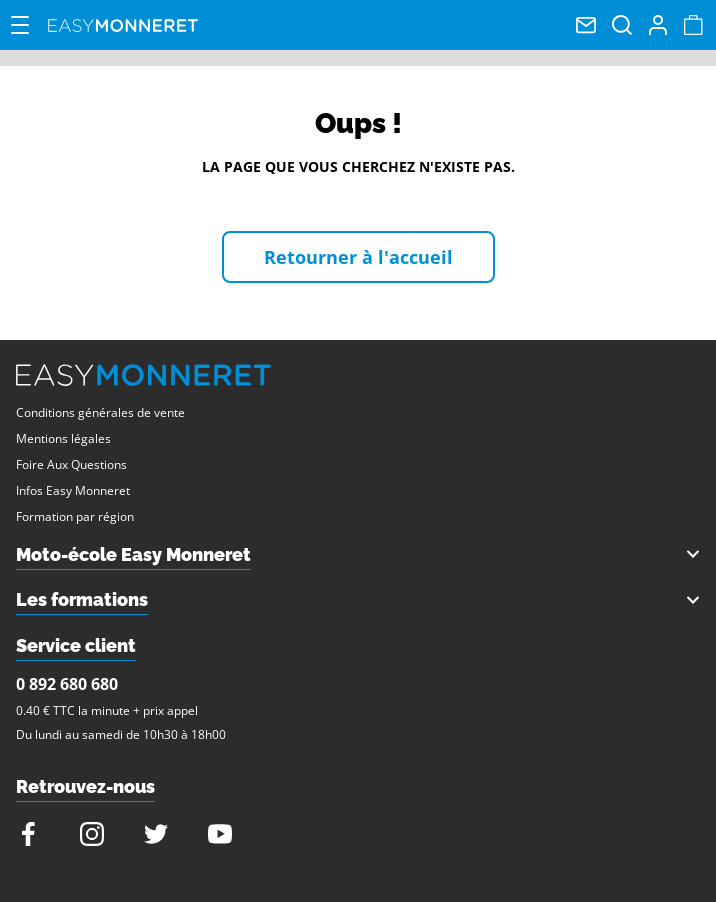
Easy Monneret (123, 25)
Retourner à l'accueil (358, 257)
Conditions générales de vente (100, 412)
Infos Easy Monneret (73, 490)
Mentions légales (63, 438)
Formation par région (75, 516)
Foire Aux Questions (71, 464)
